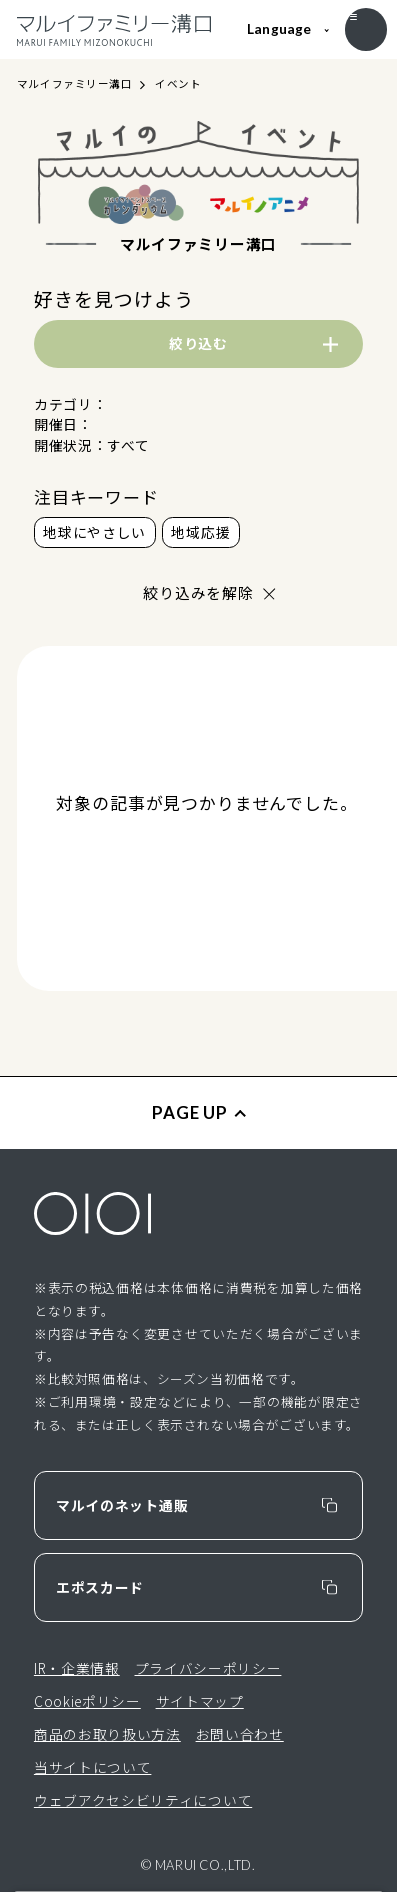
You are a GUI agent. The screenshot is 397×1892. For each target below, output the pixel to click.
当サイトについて (93, 1767)
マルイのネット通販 (122, 1505)
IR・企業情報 (77, 1668)
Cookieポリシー (87, 1701)
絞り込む (198, 343)
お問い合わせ (240, 1734)
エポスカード (100, 1587)
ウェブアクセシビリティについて (143, 1800)
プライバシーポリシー (208, 1668)
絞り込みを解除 (198, 592)
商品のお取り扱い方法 (107, 1734)
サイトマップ (200, 1701)
